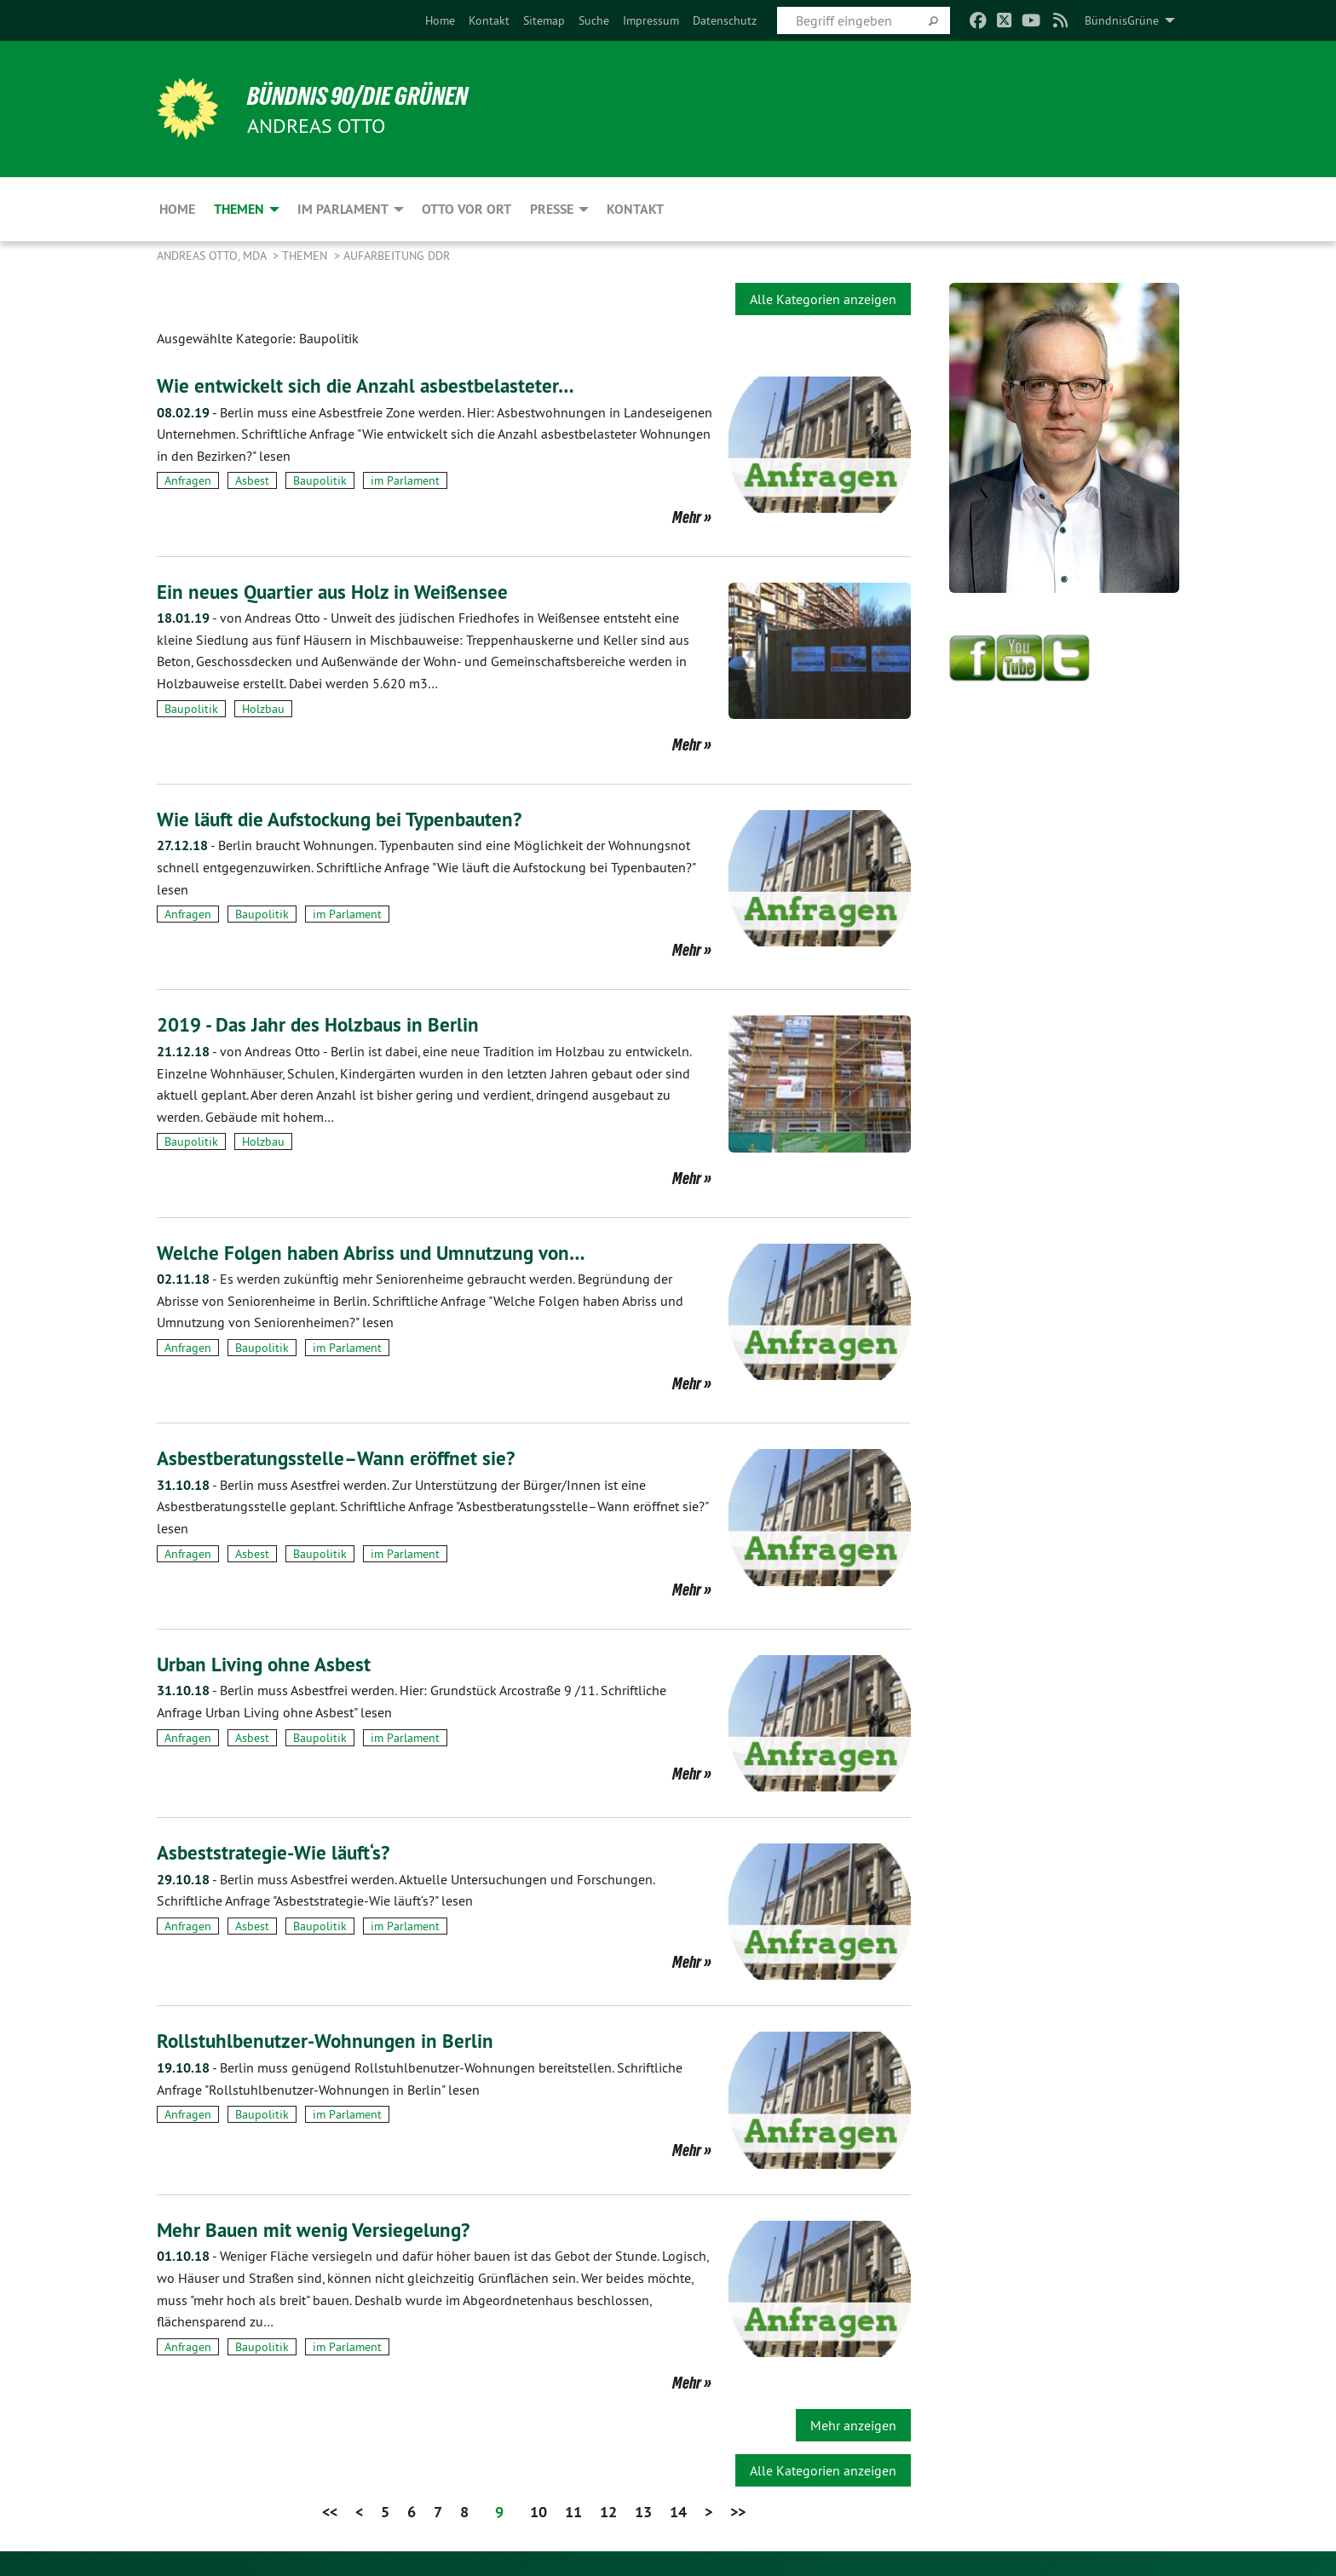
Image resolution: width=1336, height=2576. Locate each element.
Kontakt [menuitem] (635, 209)
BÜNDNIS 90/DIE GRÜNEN (366, 95)
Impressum (651, 20)
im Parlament (405, 480)
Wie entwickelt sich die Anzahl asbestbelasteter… (369, 385)
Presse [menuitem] (551, 209)
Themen (306, 255)
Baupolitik (320, 480)
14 (678, 2511)
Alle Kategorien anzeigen (823, 299)
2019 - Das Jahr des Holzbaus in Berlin (324, 1024)
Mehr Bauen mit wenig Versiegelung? (316, 2229)
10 (538, 2511)
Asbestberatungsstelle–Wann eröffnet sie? (341, 1458)
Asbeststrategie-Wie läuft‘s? (277, 1852)
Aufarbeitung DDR (396, 255)
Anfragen (187, 480)
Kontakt (489, 20)
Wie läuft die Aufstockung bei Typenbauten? (347, 819)
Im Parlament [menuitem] (343, 209)
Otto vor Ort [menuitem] (466, 209)
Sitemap (544, 20)
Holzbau (263, 708)
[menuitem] (440, 20)
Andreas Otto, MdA (213, 255)
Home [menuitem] (177, 209)
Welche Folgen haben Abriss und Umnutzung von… (377, 1252)
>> (738, 2511)
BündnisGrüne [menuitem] (1122, 20)
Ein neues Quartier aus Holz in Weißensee (337, 591)
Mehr (686, 517)
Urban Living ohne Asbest (267, 1664)
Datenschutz (725, 20)
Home (440, 20)
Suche (594, 20)
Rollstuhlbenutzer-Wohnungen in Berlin (329, 2040)
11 (573, 2511)
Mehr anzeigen (853, 2425)
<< (329, 2511)
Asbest (252, 480)
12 (608, 2511)
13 (643, 2511)
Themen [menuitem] (239, 209)
